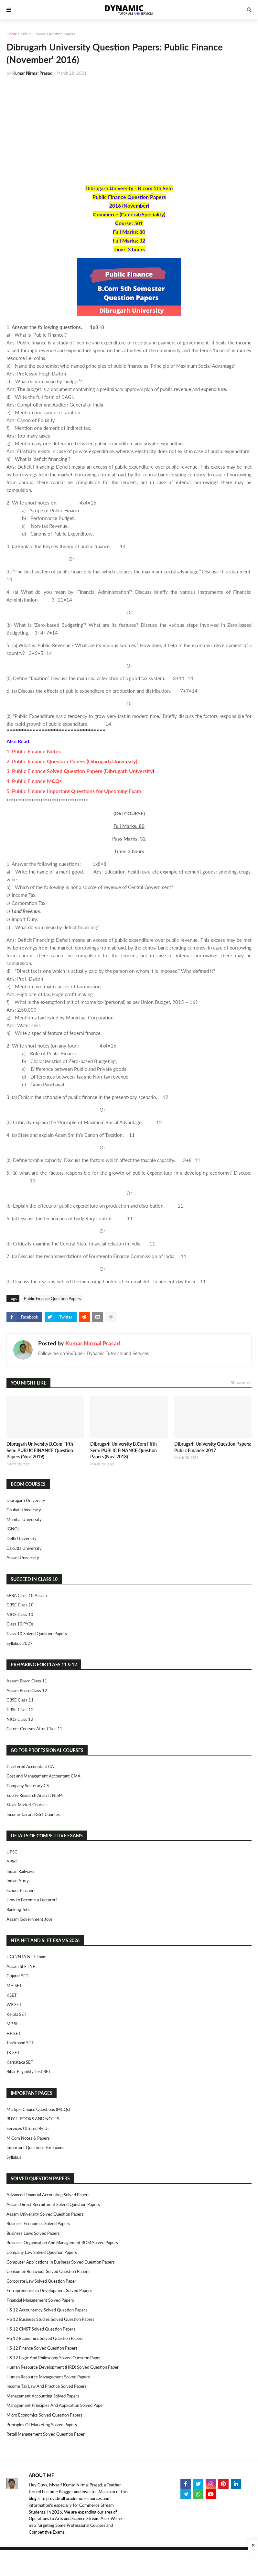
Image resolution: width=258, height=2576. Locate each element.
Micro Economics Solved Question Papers (44, 2415)
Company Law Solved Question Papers (41, 2252)
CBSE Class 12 (20, 1709)
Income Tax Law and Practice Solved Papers (46, 2386)
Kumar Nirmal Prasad (92, 1343)
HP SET (13, 2033)
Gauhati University (23, 1509)
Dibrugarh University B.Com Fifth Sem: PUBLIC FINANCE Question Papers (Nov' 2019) (39, 1450)
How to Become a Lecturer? (32, 1899)
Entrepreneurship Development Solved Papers (49, 2290)
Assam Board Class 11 (26, 1680)
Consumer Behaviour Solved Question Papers (48, 2271)
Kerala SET (16, 2014)
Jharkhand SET (20, 2042)
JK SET (13, 2052)
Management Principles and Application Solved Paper (55, 2405)
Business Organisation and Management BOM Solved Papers (62, 2242)
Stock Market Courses (27, 1804)
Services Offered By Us (27, 2128)
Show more (241, 1382)
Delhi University (21, 1538)
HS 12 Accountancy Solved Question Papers (46, 2309)
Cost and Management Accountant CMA (43, 1775)
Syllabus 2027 (19, 1643)
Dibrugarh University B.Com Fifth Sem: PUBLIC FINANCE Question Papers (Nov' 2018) (123, 1450)
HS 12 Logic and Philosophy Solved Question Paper (53, 2357)
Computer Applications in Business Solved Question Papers (60, 2262)
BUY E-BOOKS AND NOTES (32, 2118)
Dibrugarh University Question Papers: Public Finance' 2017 (212, 1447)
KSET (11, 1995)
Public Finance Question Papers (48, 33)
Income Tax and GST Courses (33, 1814)
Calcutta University (24, 1548)
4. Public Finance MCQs (34, 781)
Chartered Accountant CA (30, 1766)
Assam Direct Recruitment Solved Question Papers (53, 2204)
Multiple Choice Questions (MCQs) (38, 2109)
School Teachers (21, 1890)
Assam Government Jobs (29, 1919)
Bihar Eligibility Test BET (28, 2071)
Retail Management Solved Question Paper (45, 2434)
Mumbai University (24, 1519)
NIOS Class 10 (19, 1614)
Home (11, 33)
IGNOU (13, 1528)
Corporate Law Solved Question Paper (41, 2281)
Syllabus (13, 2157)
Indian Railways (20, 1871)
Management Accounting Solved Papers (42, 2395)
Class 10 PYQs (20, 1623)
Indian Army (17, 1880)
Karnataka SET (19, 2062)
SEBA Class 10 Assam (26, 1595)
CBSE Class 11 (20, 1699)
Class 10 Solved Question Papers (36, 1633)
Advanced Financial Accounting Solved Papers (48, 2194)
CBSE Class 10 (20, 1604)
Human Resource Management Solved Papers (48, 2376)
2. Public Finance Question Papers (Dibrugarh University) (71, 761)
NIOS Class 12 (19, 1719)
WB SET (14, 2004)
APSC (11, 1861)
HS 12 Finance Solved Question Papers (42, 2348)
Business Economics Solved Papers (38, 2223)
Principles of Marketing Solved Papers (41, 2424)
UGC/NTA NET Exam (26, 1956)
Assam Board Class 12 (26, 1690)
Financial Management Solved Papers (40, 2300)
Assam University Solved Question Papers (45, 2214)
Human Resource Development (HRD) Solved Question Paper (62, 2367)
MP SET (13, 2023)
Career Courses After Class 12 (34, 1728)
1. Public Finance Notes (33, 751)
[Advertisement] (129, 130)
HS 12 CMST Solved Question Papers (40, 2328)
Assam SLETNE (20, 1966)
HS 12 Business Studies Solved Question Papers (50, 2319)
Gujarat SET (17, 1975)
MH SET (14, 1985)
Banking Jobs (18, 1909)
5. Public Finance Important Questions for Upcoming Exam (73, 791)
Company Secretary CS (27, 1785)
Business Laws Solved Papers (33, 2233)
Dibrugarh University (25, 1500)
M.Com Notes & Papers (28, 2138)
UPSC (11, 1851)
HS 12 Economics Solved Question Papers (44, 2338)
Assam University (22, 1557)
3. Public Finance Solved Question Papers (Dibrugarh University (79, 771)
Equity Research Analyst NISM (34, 1795)
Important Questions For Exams (35, 2147)
